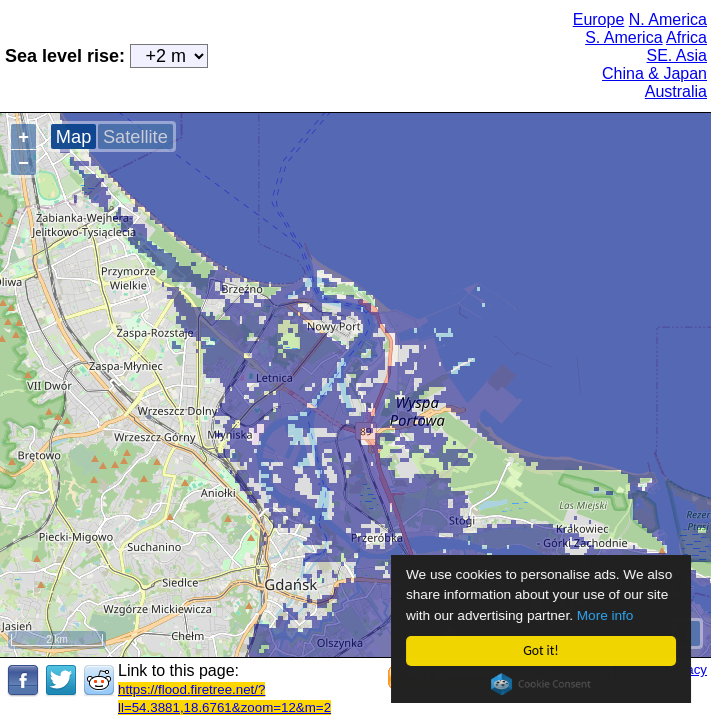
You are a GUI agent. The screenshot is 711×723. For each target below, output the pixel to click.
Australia (676, 91)
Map (73, 136)
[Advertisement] (377, 54)
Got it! (541, 650)
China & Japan (654, 73)
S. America (623, 37)
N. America (668, 19)
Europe (599, 19)
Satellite (135, 136)
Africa (686, 37)
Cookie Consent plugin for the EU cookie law (542, 684)
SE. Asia (677, 55)
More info (605, 615)
